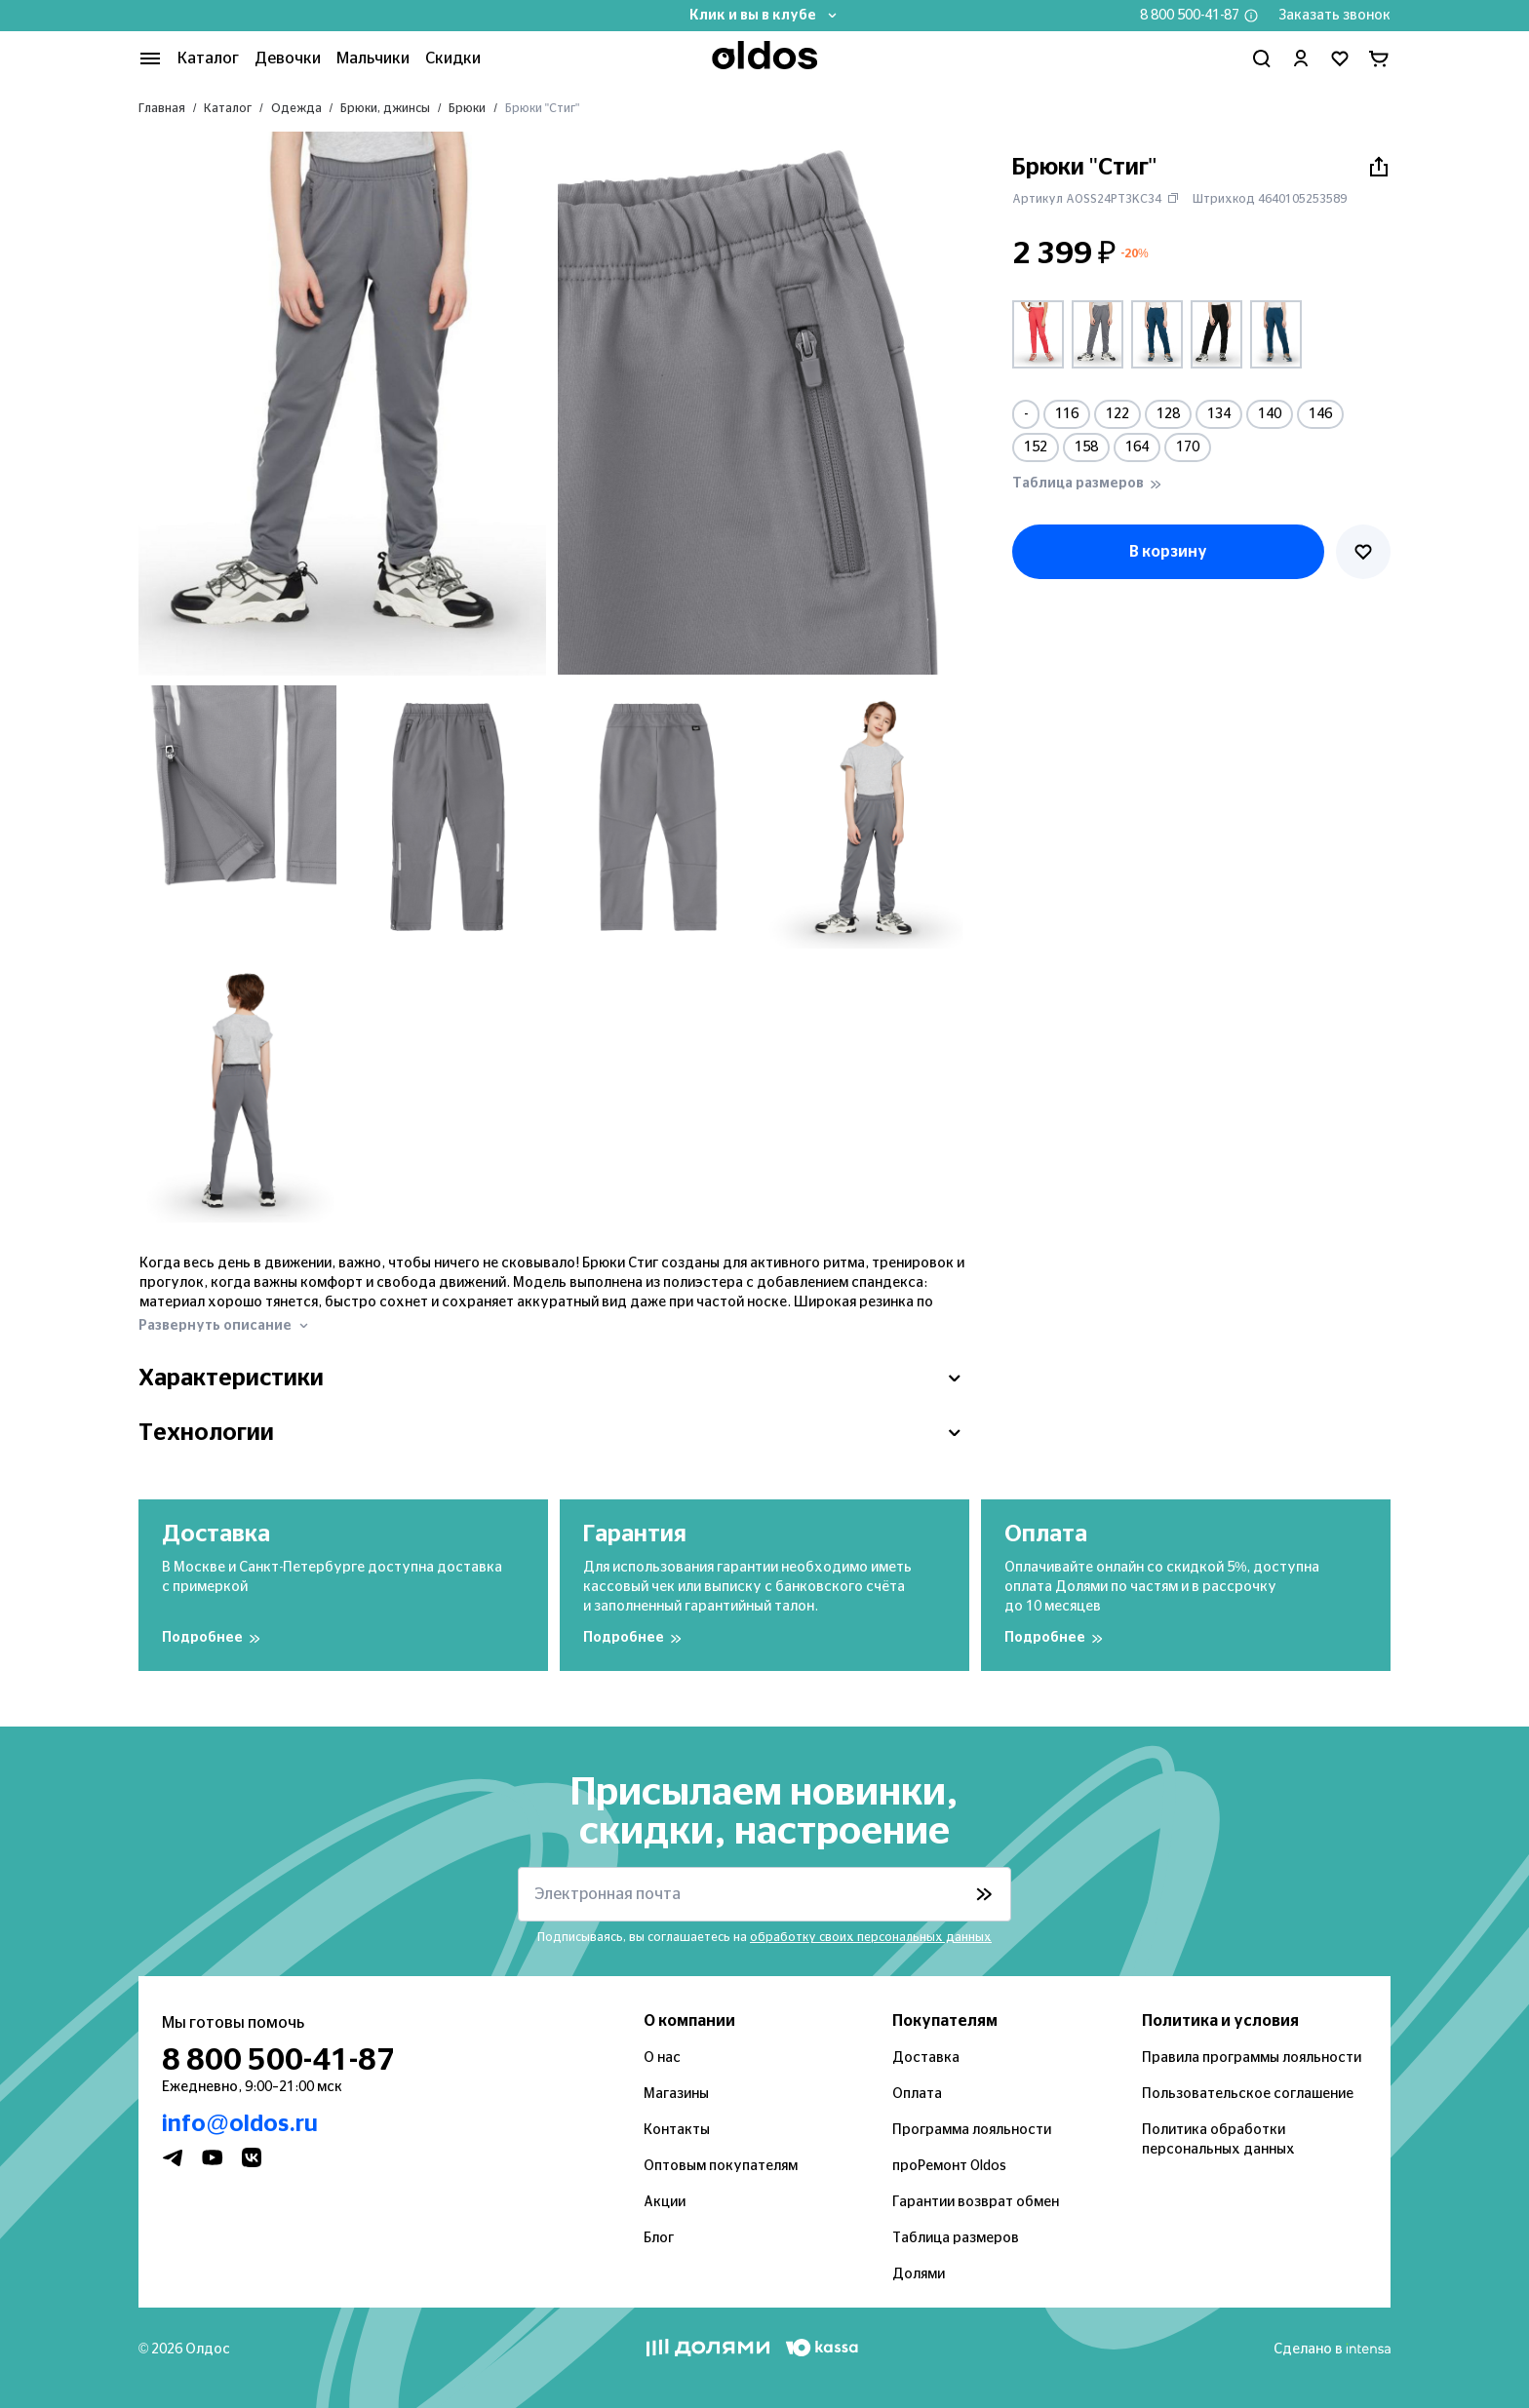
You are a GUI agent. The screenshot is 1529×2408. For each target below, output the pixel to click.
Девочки (288, 58)
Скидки (453, 58)
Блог (659, 2238)
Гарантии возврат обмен (975, 2202)
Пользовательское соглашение (1247, 2094)
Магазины (676, 2094)
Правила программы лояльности (1251, 2058)
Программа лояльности (971, 2130)
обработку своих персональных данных (871, 1937)
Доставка (926, 2058)
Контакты (677, 2130)
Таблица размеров (955, 2238)
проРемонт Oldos (949, 2166)
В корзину (1168, 552)
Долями (918, 2274)
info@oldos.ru (240, 2124)
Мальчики (373, 58)
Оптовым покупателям (721, 2166)
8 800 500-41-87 (1189, 15)
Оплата (917, 2094)
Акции (665, 2202)
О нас (662, 2058)
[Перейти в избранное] (1340, 58)
